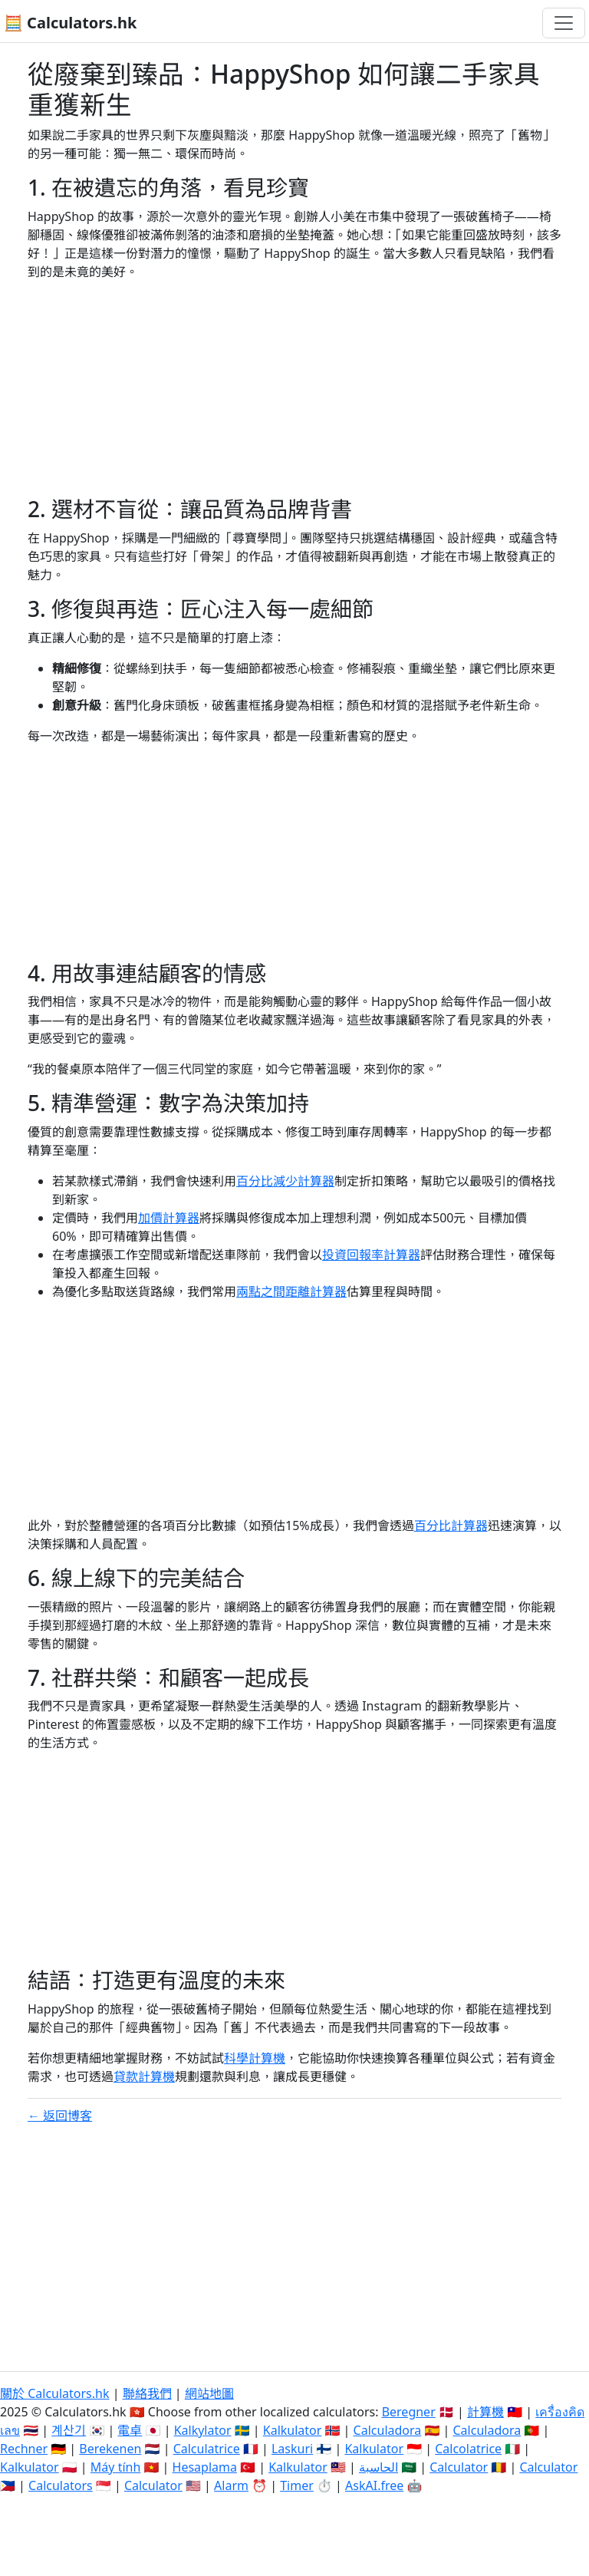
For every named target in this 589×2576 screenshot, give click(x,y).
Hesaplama (205, 2467)
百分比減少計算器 (285, 1181)
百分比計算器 (451, 1525)
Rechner (24, 2448)
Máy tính (115, 2467)
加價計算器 (168, 1217)
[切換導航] (563, 23)
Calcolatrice (468, 2448)
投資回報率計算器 (371, 1254)
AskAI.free (374, 2485)
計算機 (485, 2411)
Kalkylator (203, 2430)
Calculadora (388, 2430)
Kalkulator (292, 2430)
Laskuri (292, 2448)
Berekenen (110, 2448)
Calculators (60, 2485)
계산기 (68, 2430)
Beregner (409, 2411)
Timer (297, 2485)
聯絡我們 (147, 2393)
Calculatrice (206, 2448)
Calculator (458, 2467)
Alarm (231, 2485)
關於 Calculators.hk (55, 2393)
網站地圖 (209, 2393)
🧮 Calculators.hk (70, 22)
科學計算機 (254, 2058)
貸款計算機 (144, 2076)
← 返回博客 (60, 2115)
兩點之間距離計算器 (291, 1291)
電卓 (129, 2430)
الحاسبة (378, 2467)
